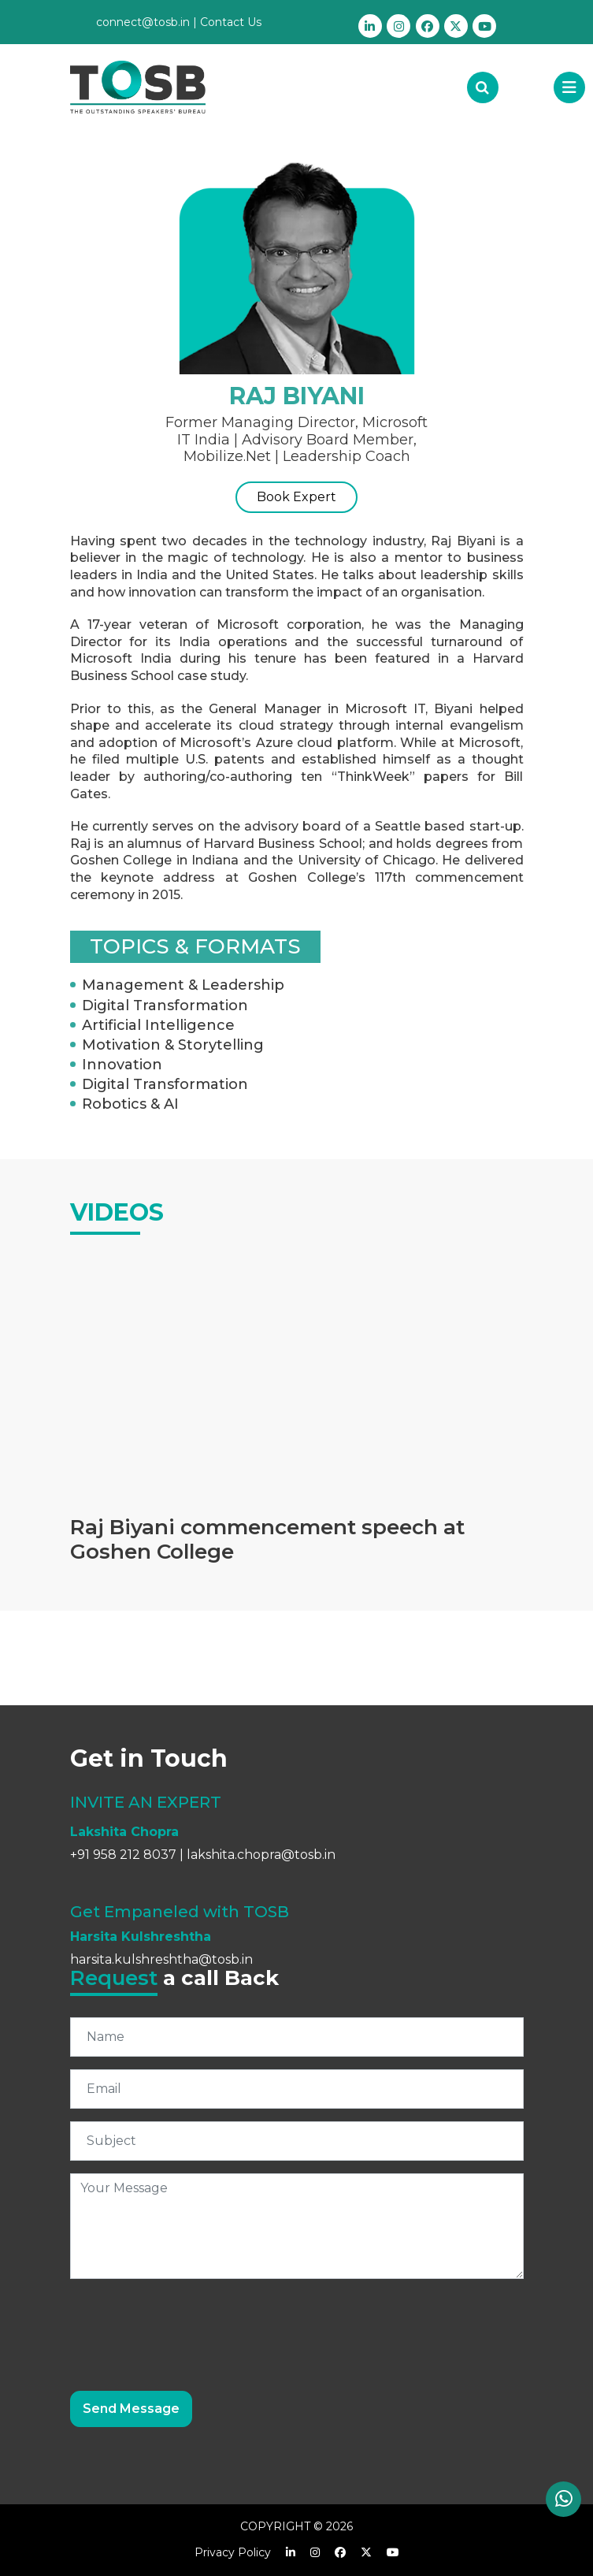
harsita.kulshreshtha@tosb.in (161, 1959)
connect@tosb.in (143, 22)
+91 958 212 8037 (123, 1854)
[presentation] (189, 2322)
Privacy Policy (233, 2552)
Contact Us (230, 22)
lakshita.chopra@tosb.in (261, 1854)
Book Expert (296, 496)
